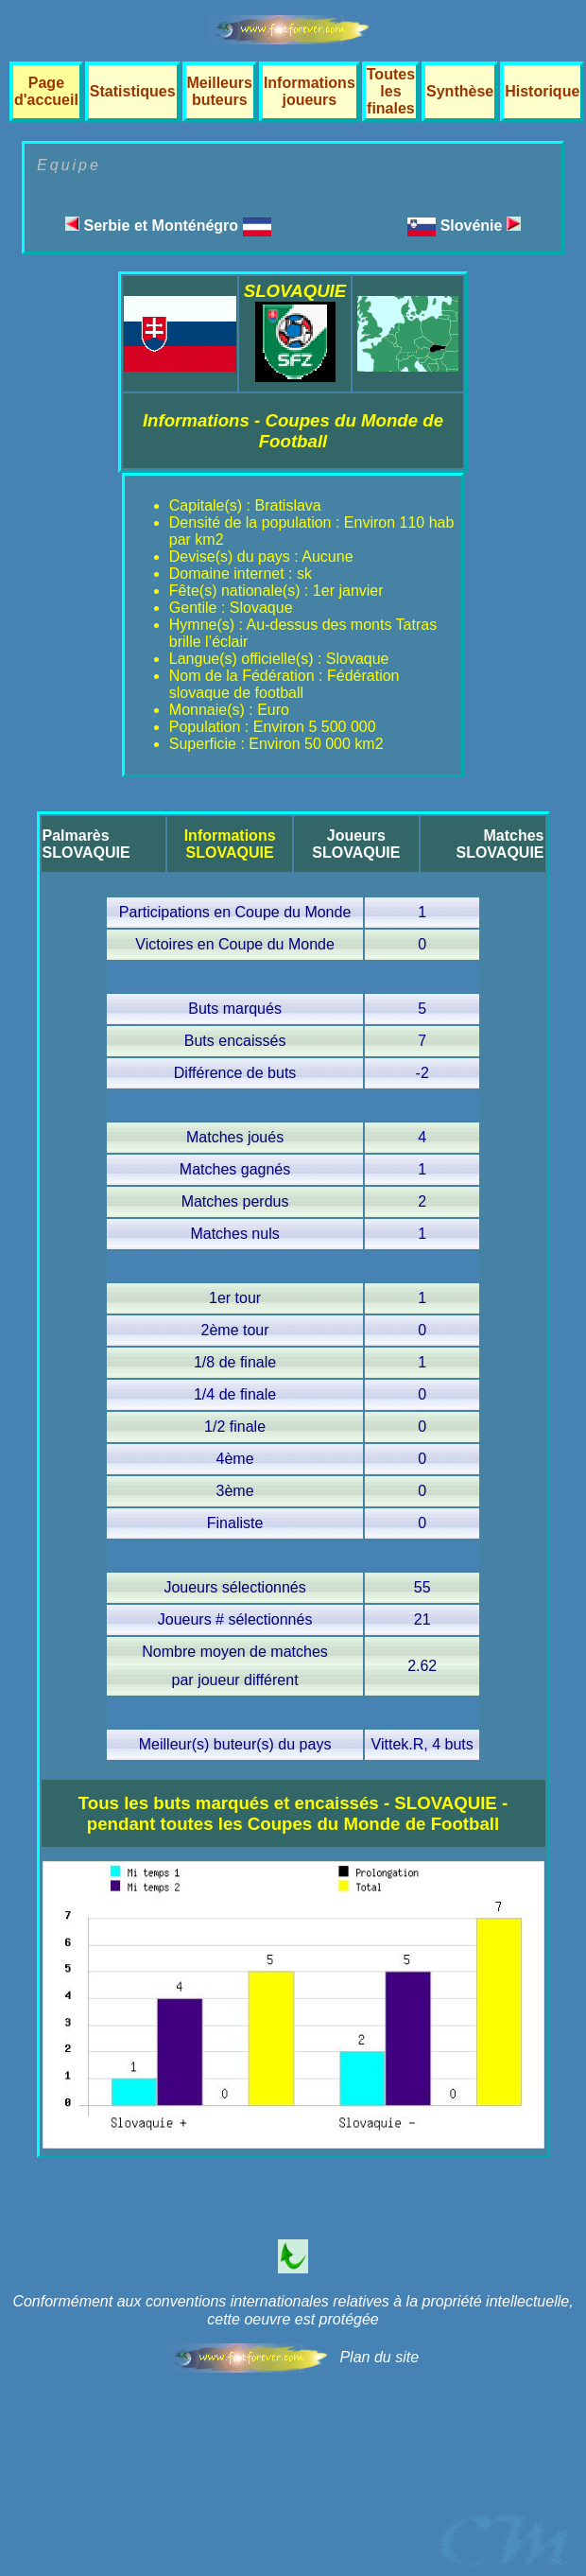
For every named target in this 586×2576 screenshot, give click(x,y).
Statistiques (133, 91)
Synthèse (459, 91)
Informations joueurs (309, 91)
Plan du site (379, 2357)
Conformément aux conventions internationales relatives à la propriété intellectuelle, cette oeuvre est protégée (292, 2310)
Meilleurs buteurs (219, 91)
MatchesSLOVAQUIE (499, 844)
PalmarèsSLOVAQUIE (86, 844)
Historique (542, 91)
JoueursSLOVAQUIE (356, 844)
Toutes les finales (391, 91)
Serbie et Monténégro (167, 226)
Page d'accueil (46, 91)
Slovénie (480, 226)
